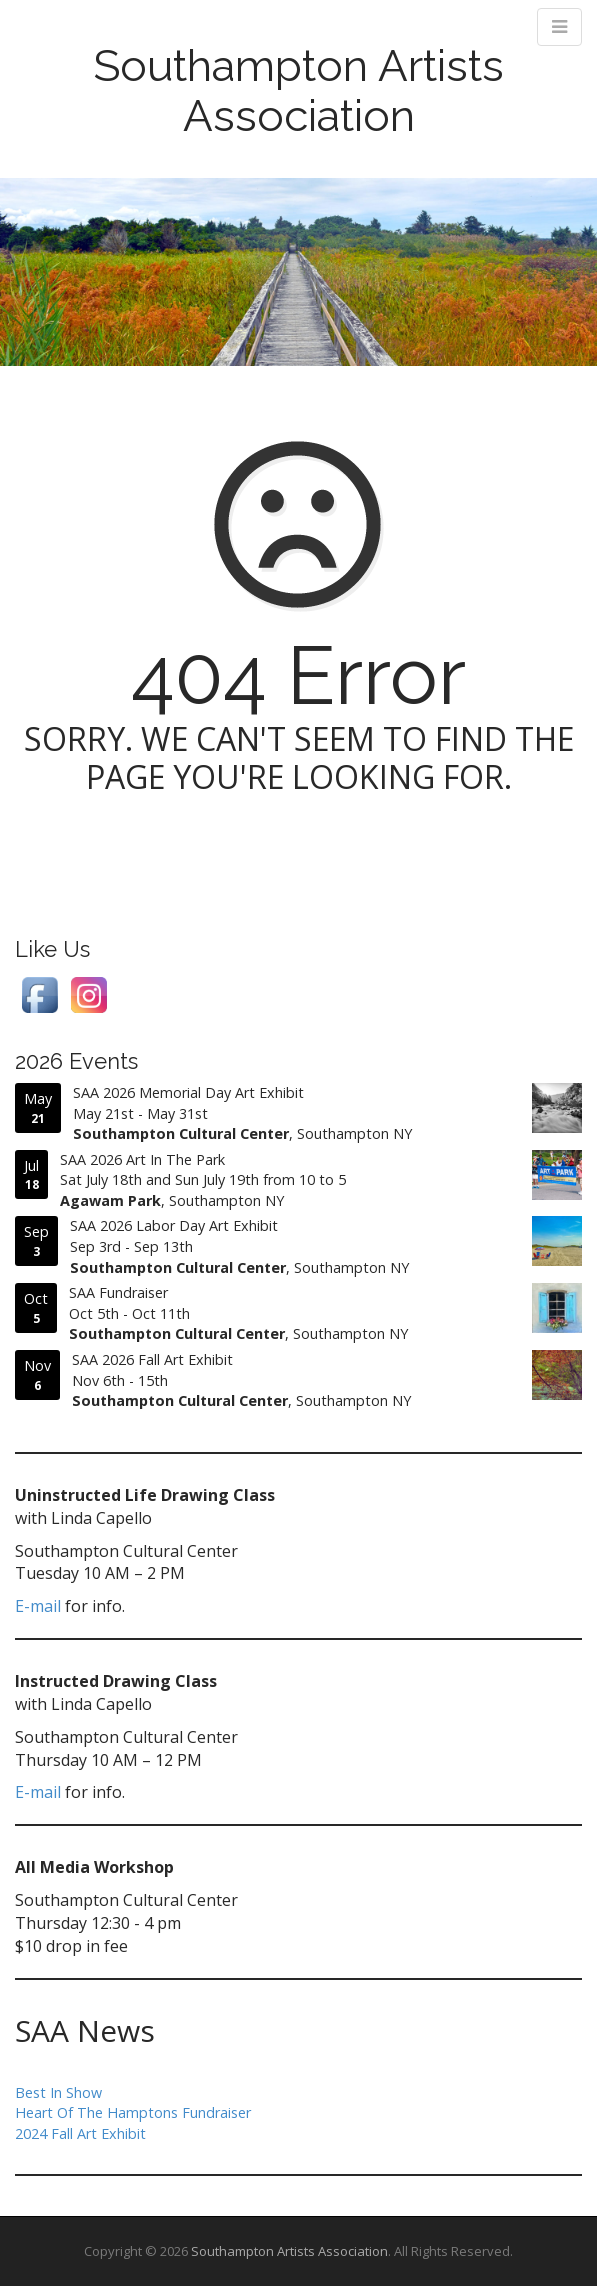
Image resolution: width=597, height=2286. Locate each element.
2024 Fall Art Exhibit (80, 2133)
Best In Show (58, 2092)
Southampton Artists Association (298, 90)
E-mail (38, 1606)
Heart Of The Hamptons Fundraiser (133, 2112)
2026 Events (76, 1061)
